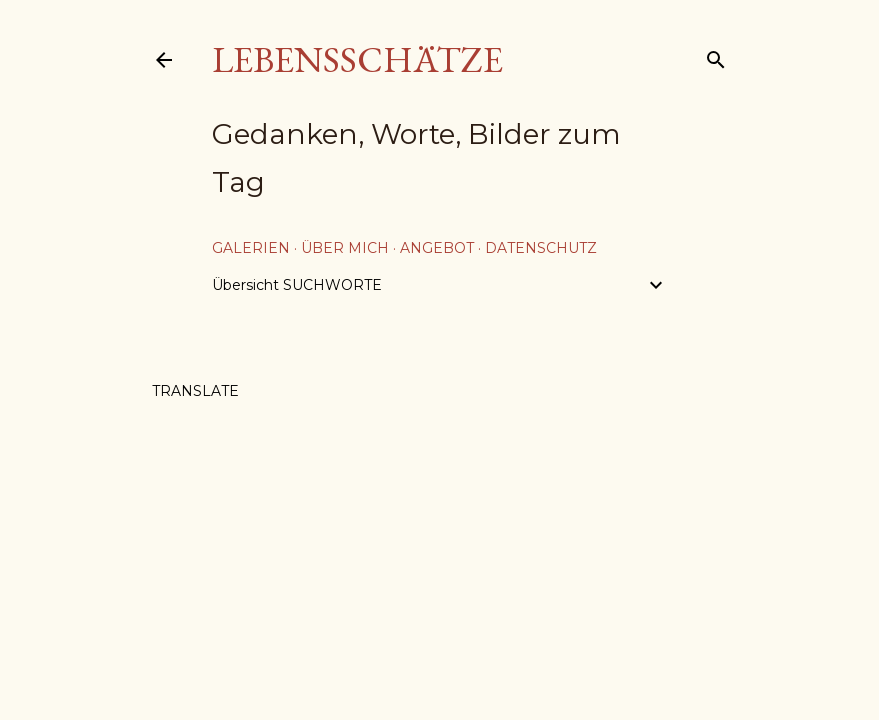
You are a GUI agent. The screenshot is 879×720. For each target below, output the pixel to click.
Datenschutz (541, 248)
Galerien (251, 248)
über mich (345, 248)
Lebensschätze (357, 59)
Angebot (437, 248)
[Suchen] (716, 55)
